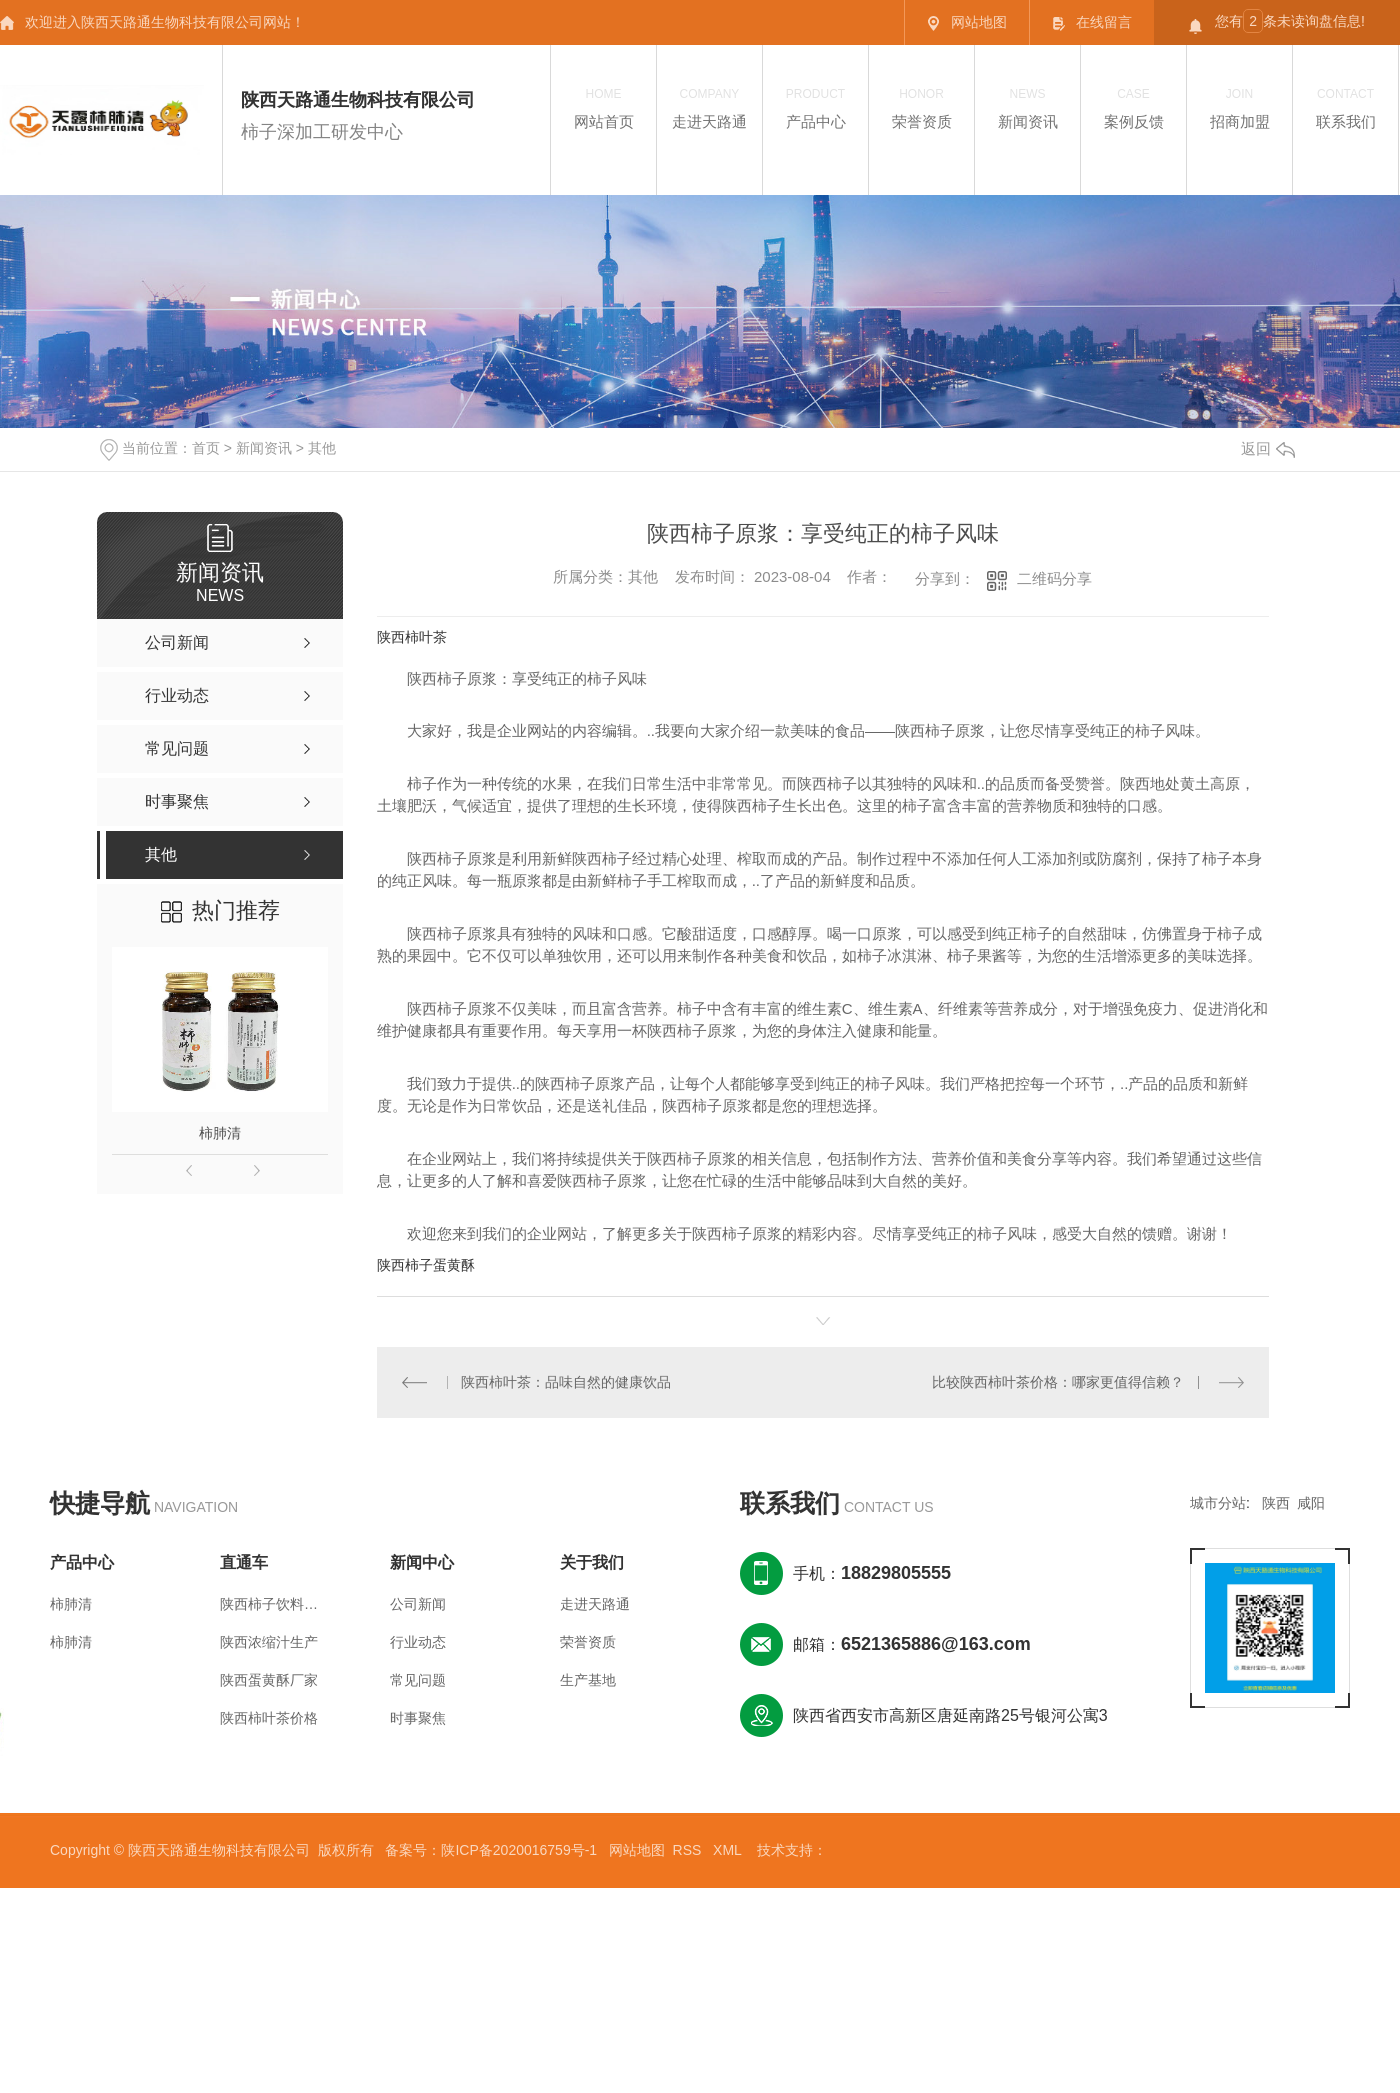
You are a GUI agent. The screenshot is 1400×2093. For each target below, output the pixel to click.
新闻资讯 (1027, 107)
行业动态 (418, 1642)
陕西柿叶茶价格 (269, 1718)
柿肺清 (220, 1133)
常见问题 (418, 1680)
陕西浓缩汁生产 (269, 1642)
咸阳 (1311, 1503)
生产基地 (588, 1680)
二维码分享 (1054, 578)
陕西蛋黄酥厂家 (269, 1680)
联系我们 (1345, 107)
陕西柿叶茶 (412, 637)
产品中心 (815, 107)
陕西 (1276, 1503)
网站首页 (603, 107)
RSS (689, 1850)
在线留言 (1092, 22)
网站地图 (967, 22)
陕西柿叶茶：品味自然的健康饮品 (566, 1382)
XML (729, 1850)
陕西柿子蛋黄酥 (426, 1265)
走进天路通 (709, 107)
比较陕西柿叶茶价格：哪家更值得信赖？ (1059, 1382)
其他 (322, 448)
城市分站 (1218, 1503)
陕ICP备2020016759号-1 (519, 1850)
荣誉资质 (921, 107)
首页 (206, 448)
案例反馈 (1133, 107)
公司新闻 (418, 1604)
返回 (1268, 448)
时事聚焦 (418, 1718)
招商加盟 (1239, 107)
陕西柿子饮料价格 (270, 1604)
